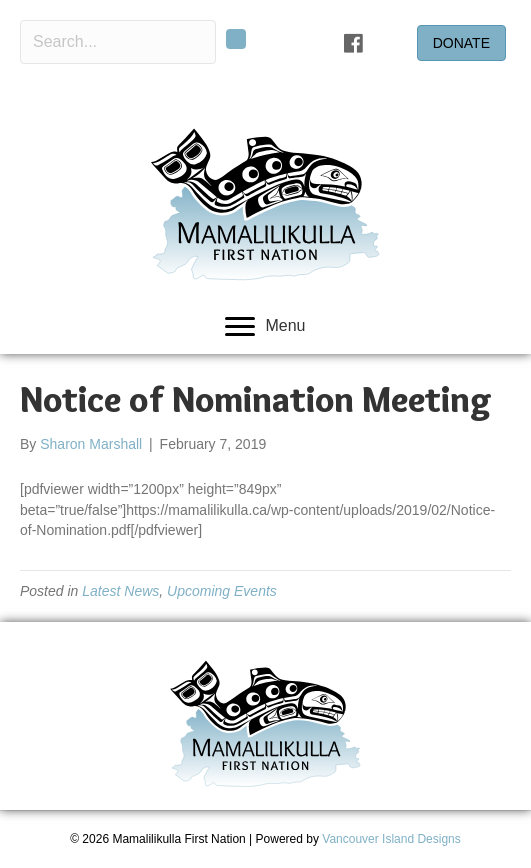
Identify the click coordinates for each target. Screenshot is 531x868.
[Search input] (118, 42)
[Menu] (265, 327)
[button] (236, 39)
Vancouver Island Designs (391, 839)
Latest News (120, 591)
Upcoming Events (222, 591)
